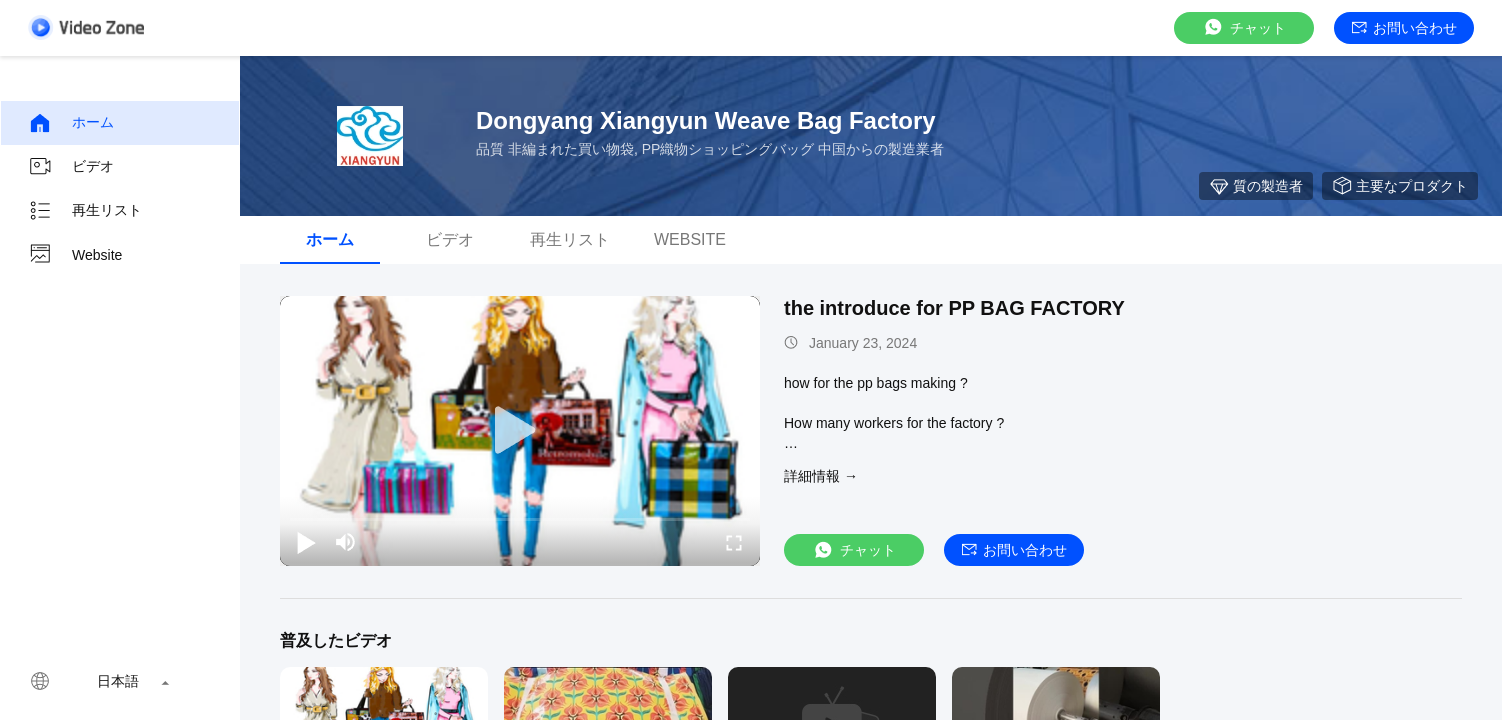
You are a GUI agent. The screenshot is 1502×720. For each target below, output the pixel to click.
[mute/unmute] (346, 542)
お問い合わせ (1404, 28)
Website (75, 255)
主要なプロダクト (1400, 186)
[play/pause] (306, 542)
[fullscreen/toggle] (734, 542)
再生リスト (85, 211)
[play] (520, 431)
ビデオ (71, 167)
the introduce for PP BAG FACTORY (954, 308)
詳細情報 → (821, 476)
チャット (1244, 27)
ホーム (71, 123)
